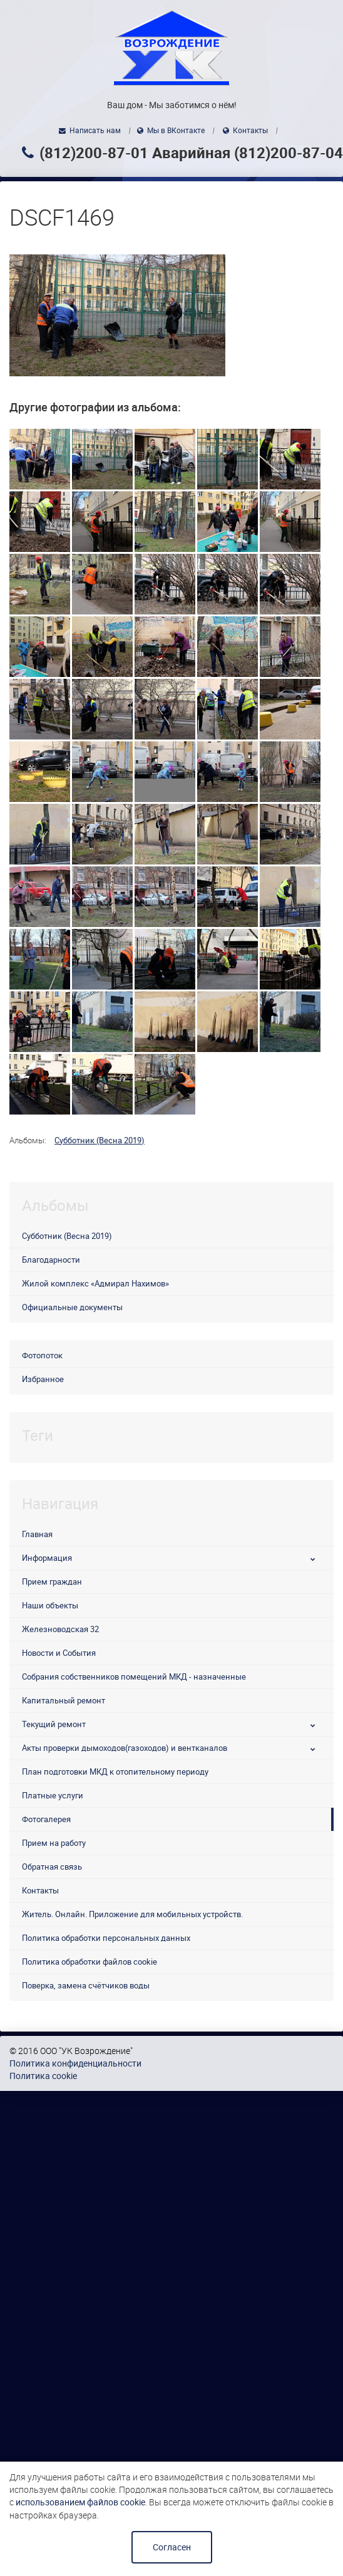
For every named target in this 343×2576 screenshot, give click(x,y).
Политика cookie (43, 2076)
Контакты (250, 130)
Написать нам (95, 130)
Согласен (172, 2547)
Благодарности (51, 1260)
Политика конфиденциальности (75, 2063)
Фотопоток (42, 1355)
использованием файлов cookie (80, 2502)
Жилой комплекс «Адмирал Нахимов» (95, 1283)
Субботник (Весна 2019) (99, 1140)
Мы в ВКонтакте (176, 130)
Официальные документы (72, 1307)
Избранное (43, 1379)
